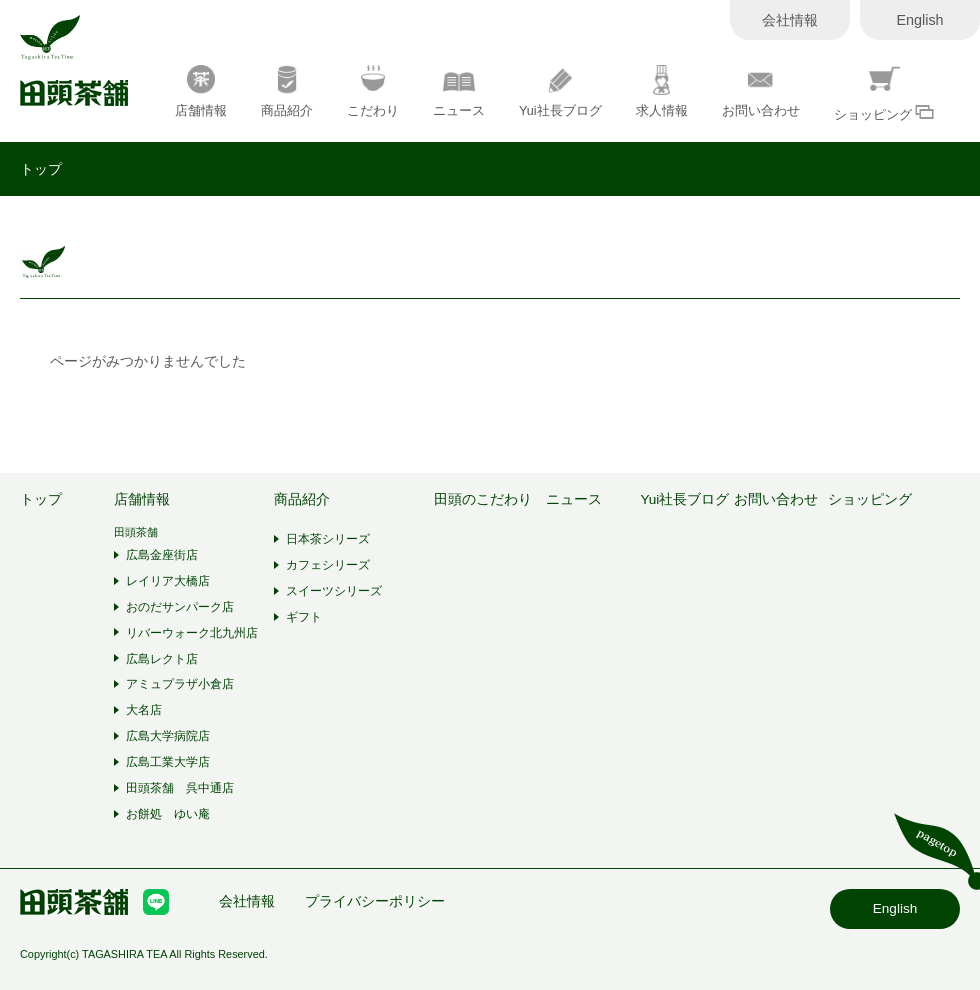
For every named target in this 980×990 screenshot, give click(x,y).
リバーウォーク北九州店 (192, 633)
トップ (41, 169)
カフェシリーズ (328, 565)
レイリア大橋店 (168, 581)
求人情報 (662, 91)
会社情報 (790, 20)
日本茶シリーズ (328, 539)
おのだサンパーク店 (180, 607)
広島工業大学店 (168, 762)
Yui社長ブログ (560, 91)
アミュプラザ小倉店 (180, 684)
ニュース (459, 91)
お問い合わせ (761, 91)
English (919, 20)
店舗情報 (201, 91)
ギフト (304, 617)
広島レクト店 (162, 659)
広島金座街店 (162, 555)
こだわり (373, 91)
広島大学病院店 (168, 736)
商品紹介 (287, 91)
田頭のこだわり (483, 499)
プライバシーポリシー (375, 901)
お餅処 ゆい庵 (168, 814)
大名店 (144, 710)
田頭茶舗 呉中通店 (180, 788)
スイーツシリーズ (334, 591)
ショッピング (884, 93)
